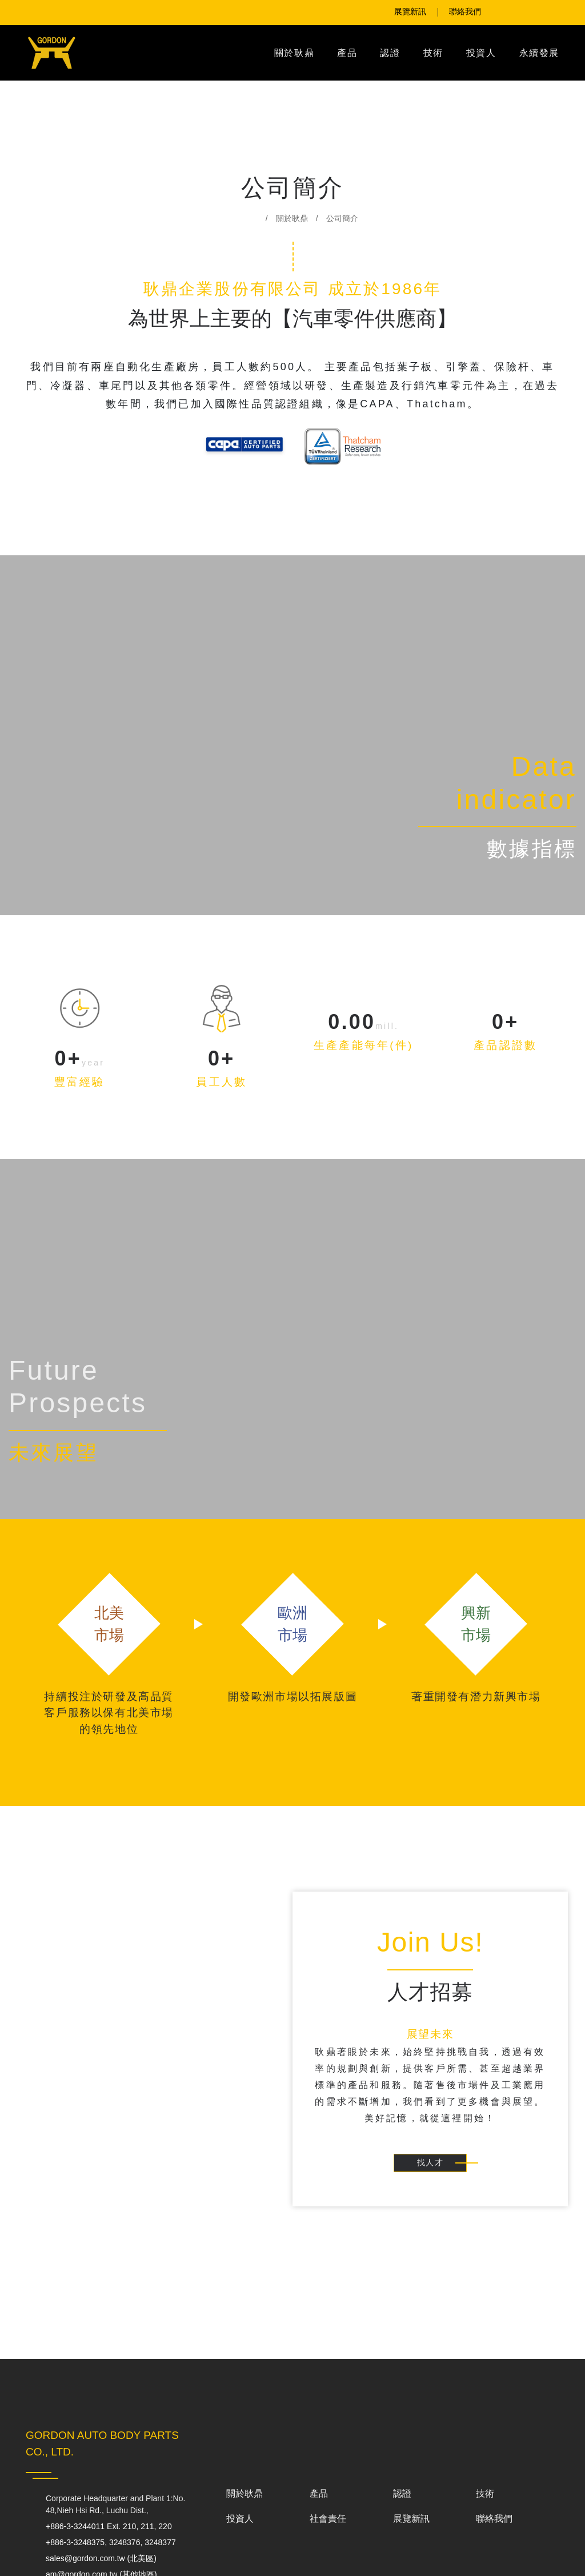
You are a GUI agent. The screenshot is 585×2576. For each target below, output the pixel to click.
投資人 (481, 53)
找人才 (430, 2164)
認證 (390, 53)
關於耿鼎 (294, 53)
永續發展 (539, 53)
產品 (347, 53)
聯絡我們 (494, 2524)
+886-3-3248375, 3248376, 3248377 (101, 2548)
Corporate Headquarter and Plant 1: (119, 2504)
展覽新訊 (411, 2524)
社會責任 (328, 2524)
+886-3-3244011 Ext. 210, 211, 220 (116, 2526)
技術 (433, 53)
